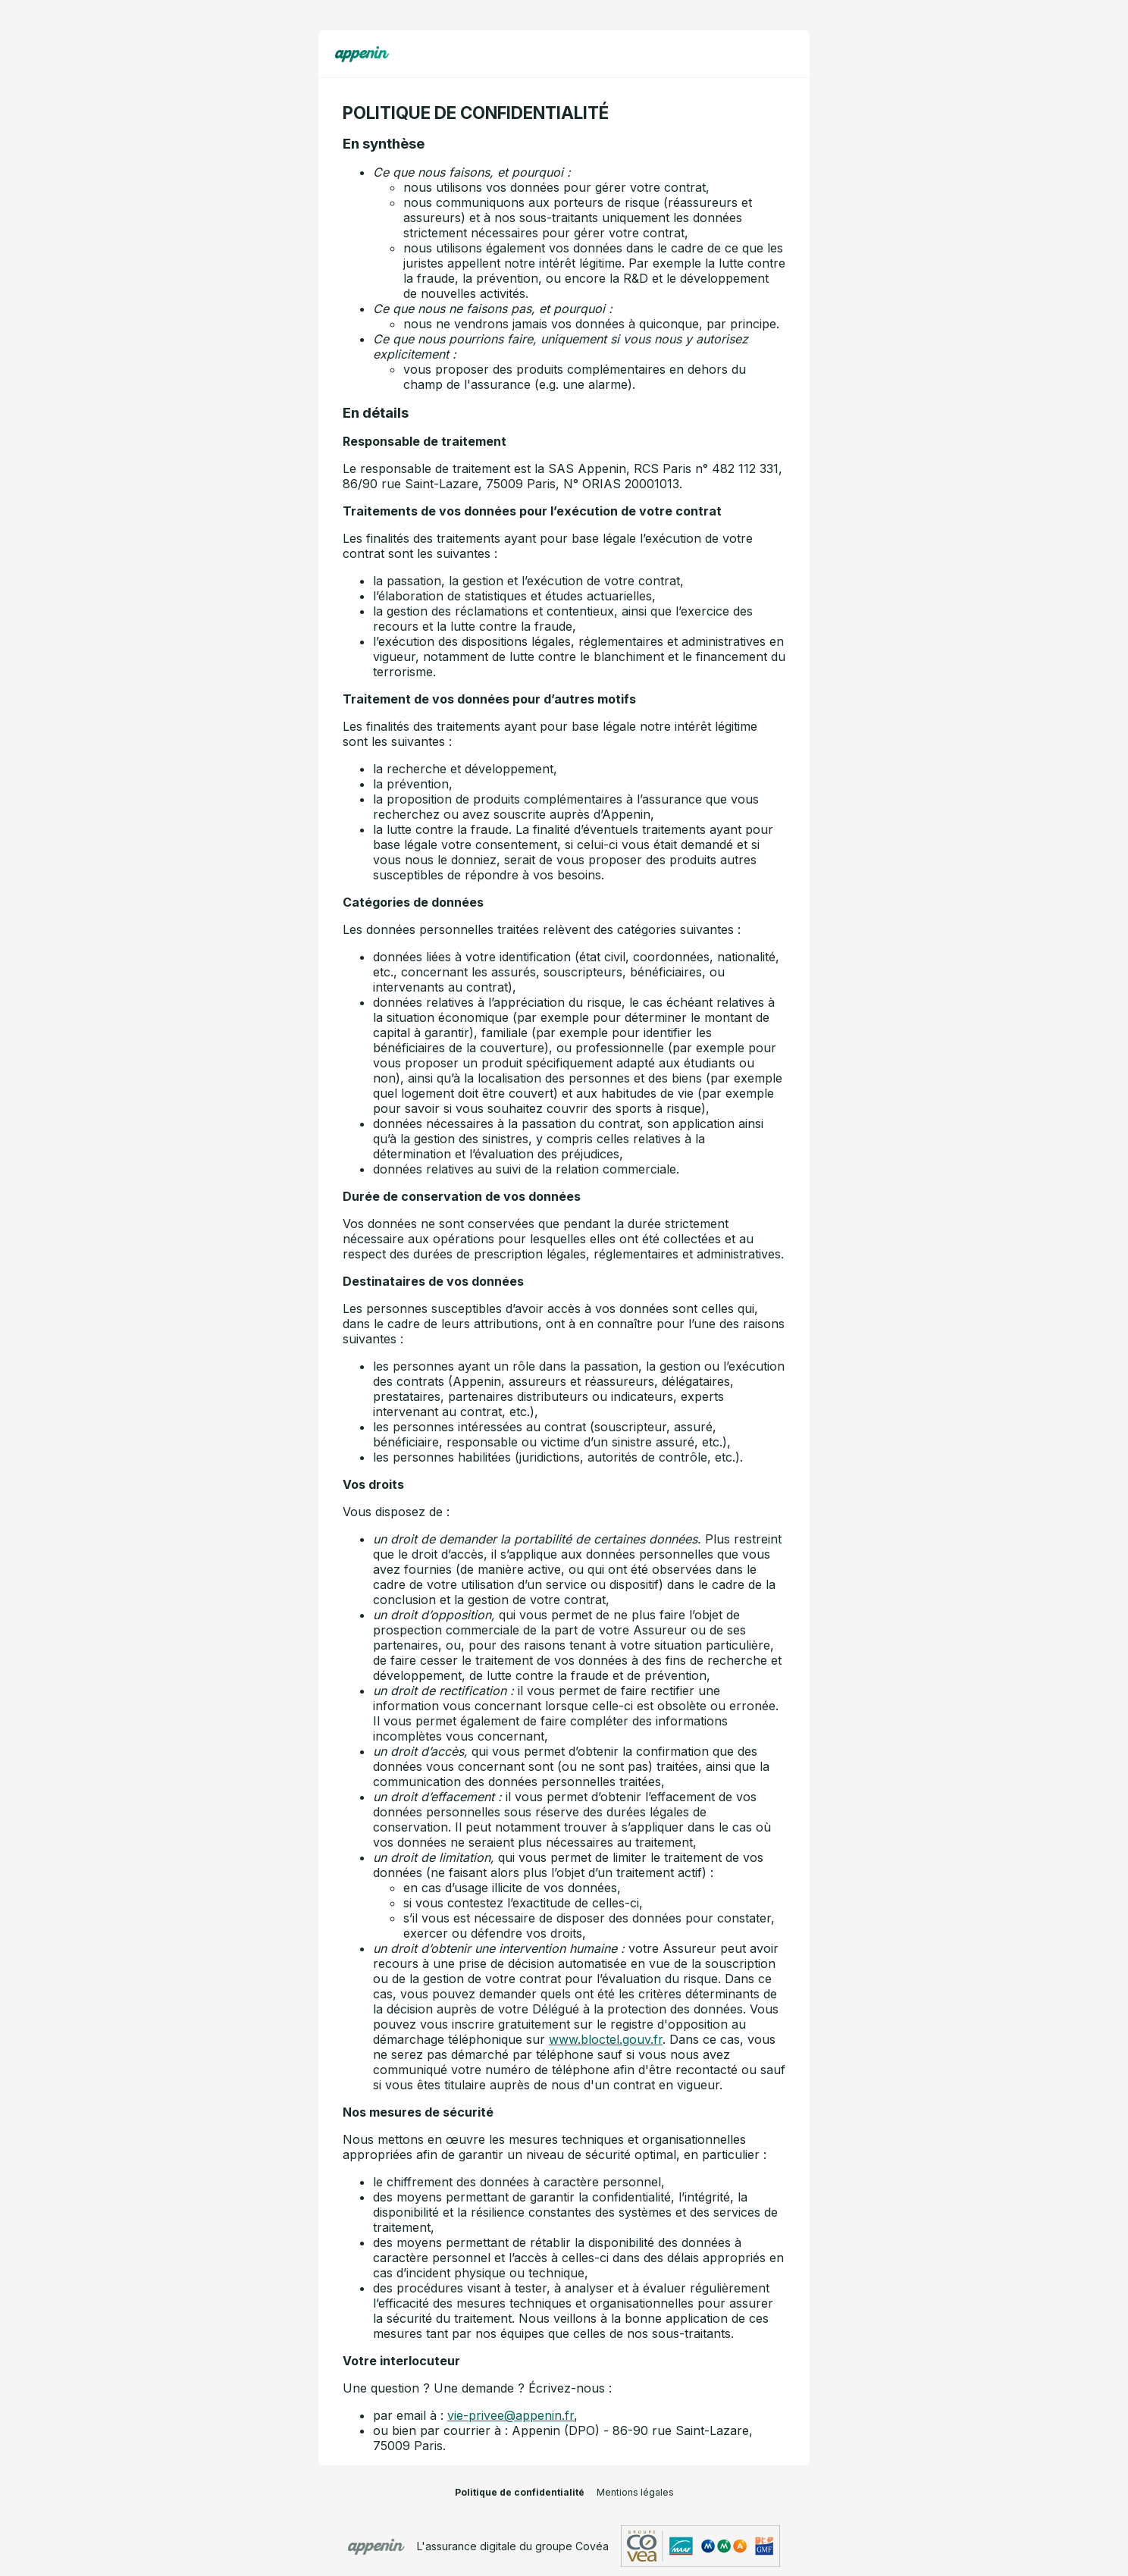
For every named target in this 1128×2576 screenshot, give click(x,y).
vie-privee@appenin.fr (510, 2415)
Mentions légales (635, 2492)
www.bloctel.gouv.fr (606, 2039)
